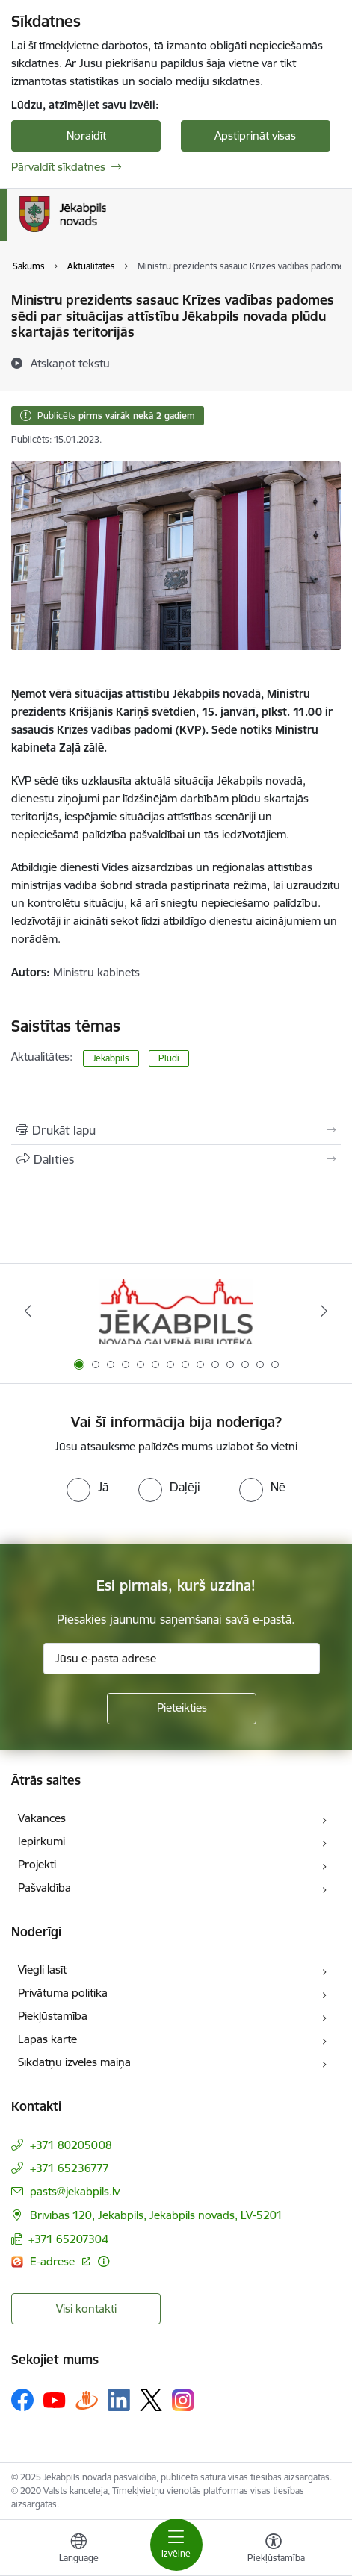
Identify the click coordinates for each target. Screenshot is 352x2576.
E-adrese (54, 2261)
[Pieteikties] (181, 1708)
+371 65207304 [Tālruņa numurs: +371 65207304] (68, 2239)
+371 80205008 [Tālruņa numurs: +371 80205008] (71, 2145)
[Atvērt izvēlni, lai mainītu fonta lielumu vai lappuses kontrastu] (273, 2550)
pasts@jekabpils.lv (75, 2191)
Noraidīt (86, 135)
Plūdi (168, 1058)
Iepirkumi (41, 1841)
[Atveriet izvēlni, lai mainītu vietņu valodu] (78, 2550)
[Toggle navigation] (176, 2545)
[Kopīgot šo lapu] (176, 1159)
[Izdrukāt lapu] (176, 1130)
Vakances (42, 1818)
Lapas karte (47, 2039)
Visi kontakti (86, 2308)
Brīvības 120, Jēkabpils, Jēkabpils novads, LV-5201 (156, 2215)
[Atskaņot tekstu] (70, 363)
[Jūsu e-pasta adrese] (181, 1658)
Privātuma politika (63, 1993)
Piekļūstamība (52, 2016)
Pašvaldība (44, 1887)
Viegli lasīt (42, 1969)
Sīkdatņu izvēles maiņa (74, 2062)
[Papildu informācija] (103, 2261)
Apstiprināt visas (255, 135)
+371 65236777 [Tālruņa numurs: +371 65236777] (69, 2168)
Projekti (37, 1864)
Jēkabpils (111, 1058)
